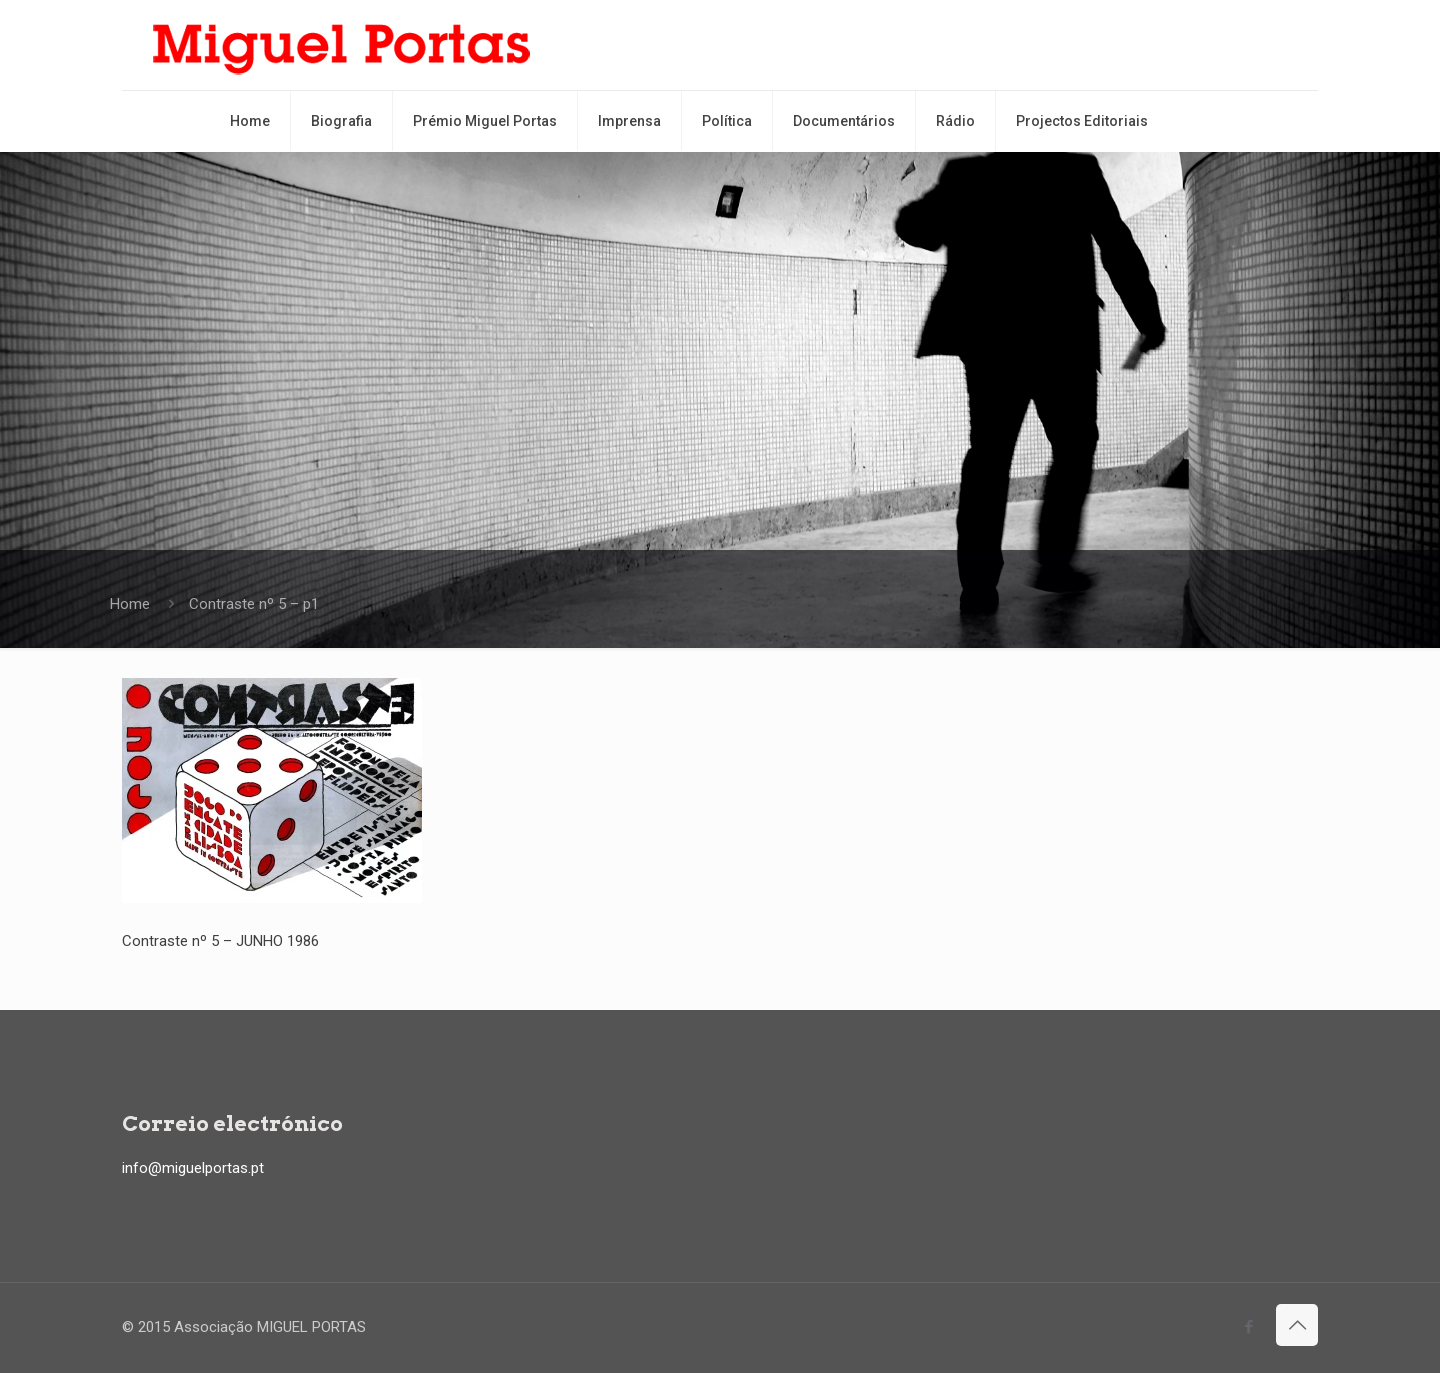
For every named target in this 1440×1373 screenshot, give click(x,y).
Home (130, 604)
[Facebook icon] (1248, 1327)
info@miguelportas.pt (193, 1168)
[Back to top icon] (1297, 1325)
